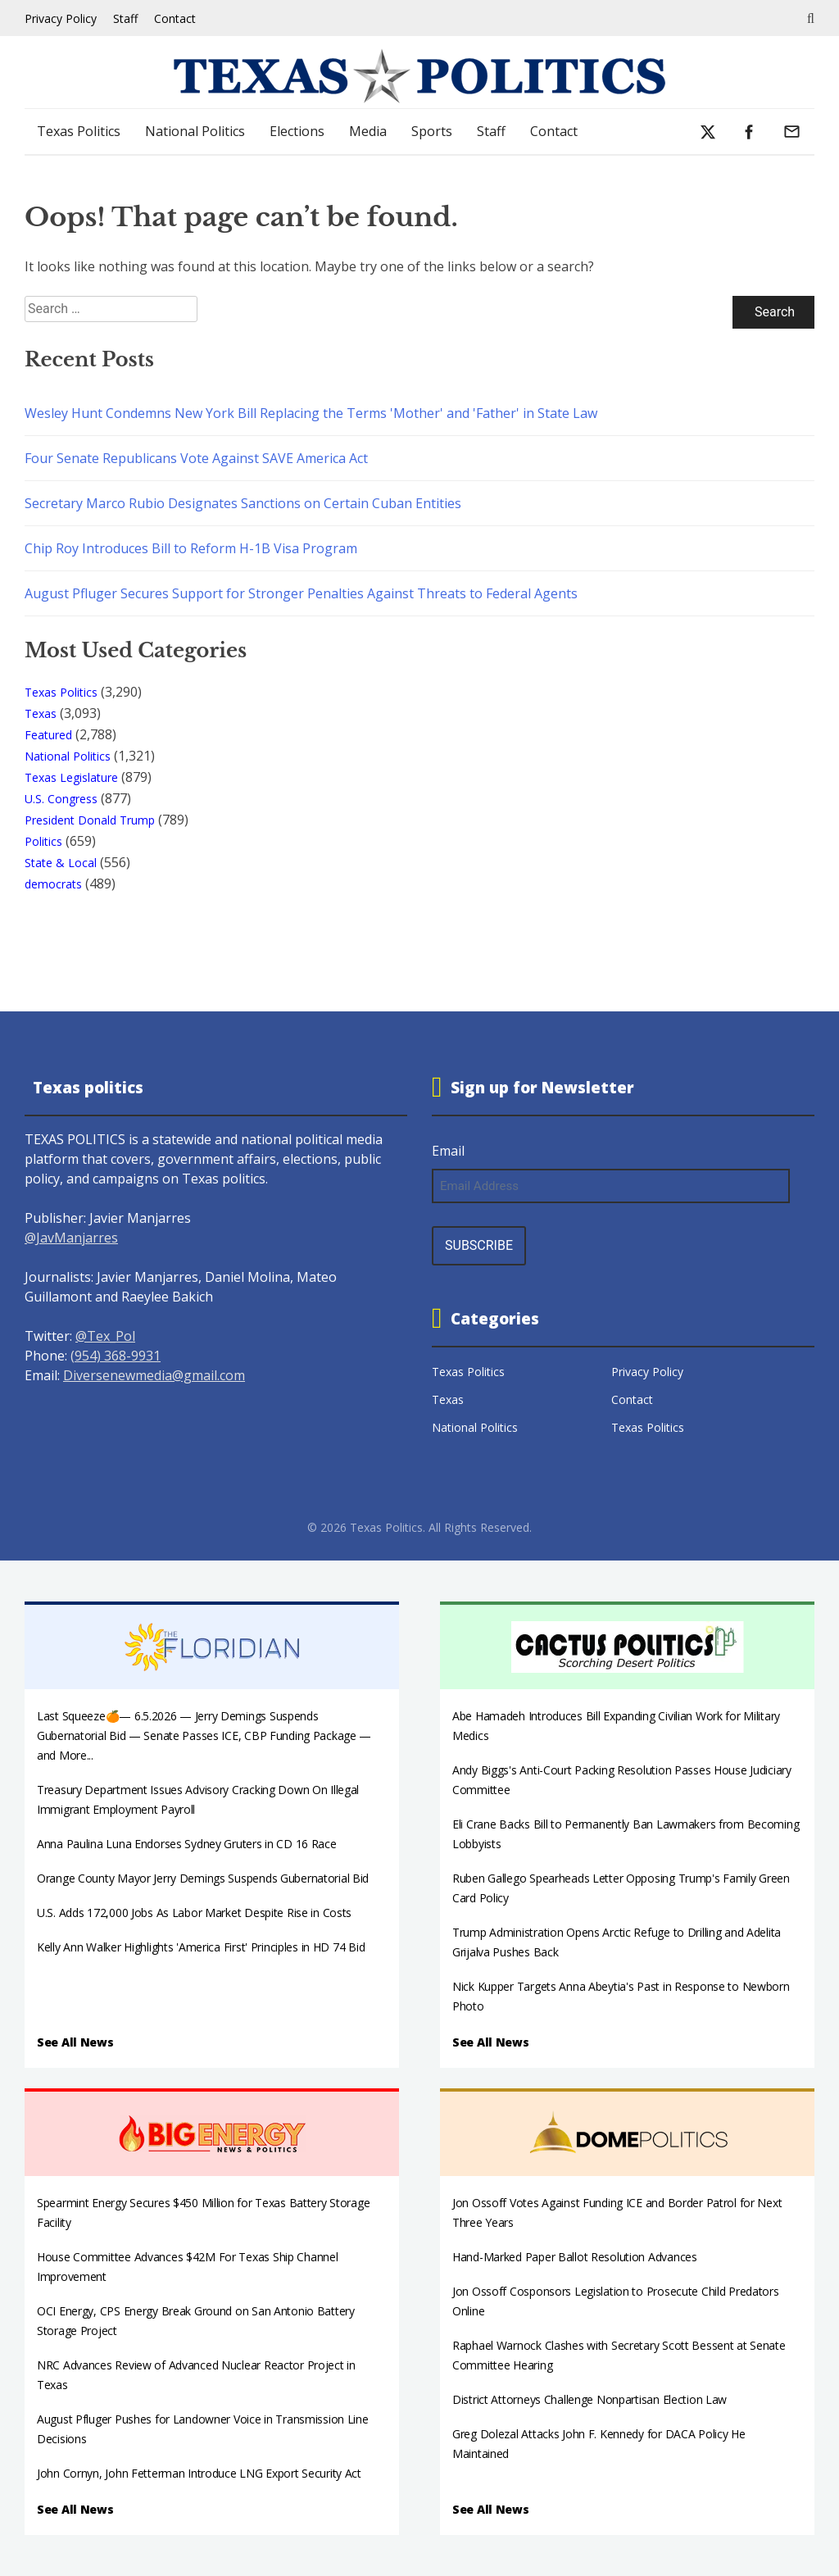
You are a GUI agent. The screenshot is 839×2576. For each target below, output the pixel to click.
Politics (43, 841)
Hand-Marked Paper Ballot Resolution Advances (574, 2257)
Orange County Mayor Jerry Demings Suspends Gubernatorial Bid (203, 1878)
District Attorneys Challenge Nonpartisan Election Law (589, 2399)
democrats (53, 884)
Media (368, 131)
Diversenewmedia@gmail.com (154, 1375)
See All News (75, 2042)
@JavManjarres (71, 1238)
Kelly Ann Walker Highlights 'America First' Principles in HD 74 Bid (201, 1947)
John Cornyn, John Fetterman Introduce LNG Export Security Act (199, 2473)
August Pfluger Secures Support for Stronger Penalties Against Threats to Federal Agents (301, 593)
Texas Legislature (71, 777)
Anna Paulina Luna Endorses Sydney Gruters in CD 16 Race (187, 1843)
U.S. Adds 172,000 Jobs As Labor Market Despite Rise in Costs (194, 1912)
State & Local (61, 862)
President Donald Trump (90, 820)
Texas (41, 713)
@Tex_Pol (105, 1336)
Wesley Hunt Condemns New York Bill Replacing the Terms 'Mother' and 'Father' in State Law (311, 413)
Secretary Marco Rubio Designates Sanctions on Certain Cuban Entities (243, 503)
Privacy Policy (61, 18)
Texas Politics (78, 131)
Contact (175, 18)
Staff (125, 18)
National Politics (195, 131)
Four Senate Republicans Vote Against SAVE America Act (196, 458)
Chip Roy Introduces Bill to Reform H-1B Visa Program (191, 548)
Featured (48, 735)
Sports (431, 131)
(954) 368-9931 (115, 1356)
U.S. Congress (61, 798)
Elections (297, 131)
